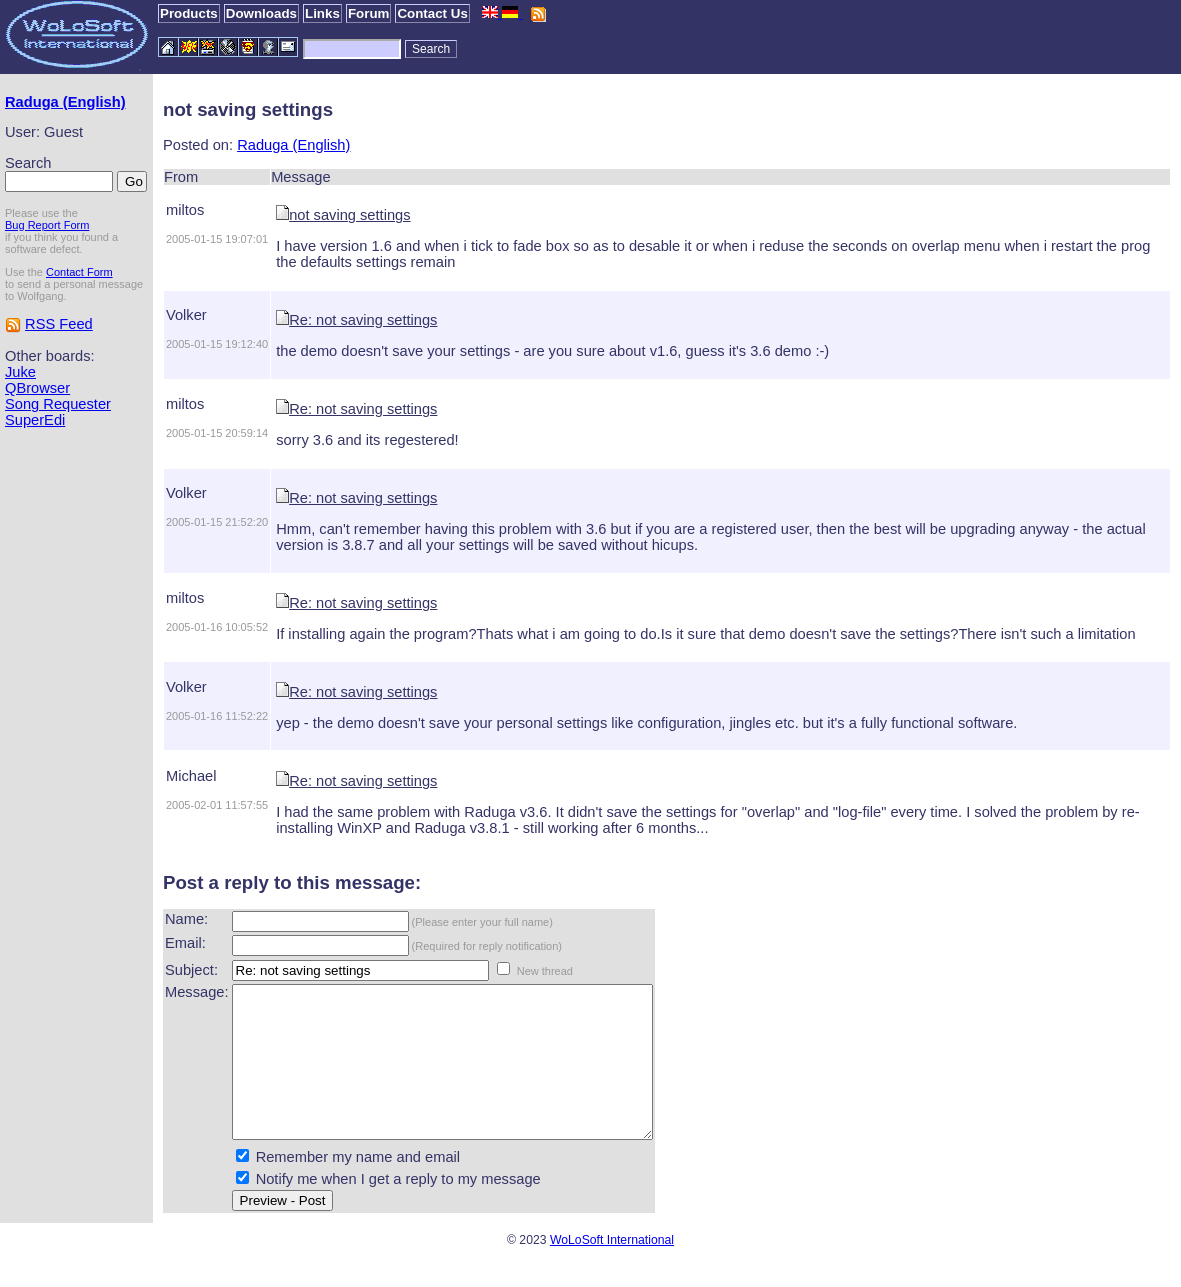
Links (322, 13)
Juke (20, 372)
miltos (185, 210)
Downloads (261, 13)
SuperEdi (35, 420)
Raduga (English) (65, 102)
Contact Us (432, 13)
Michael (191, 776)
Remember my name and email (358, 1187)
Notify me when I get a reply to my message (398, 1209)
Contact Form (79, 272)
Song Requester (58, 404)
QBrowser (37, 388)
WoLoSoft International (612, 1270)
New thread (545, 971)
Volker (186, 315)
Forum (368, 13)
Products (189, 13)
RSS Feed (59, 324)
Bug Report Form (47, 225)
